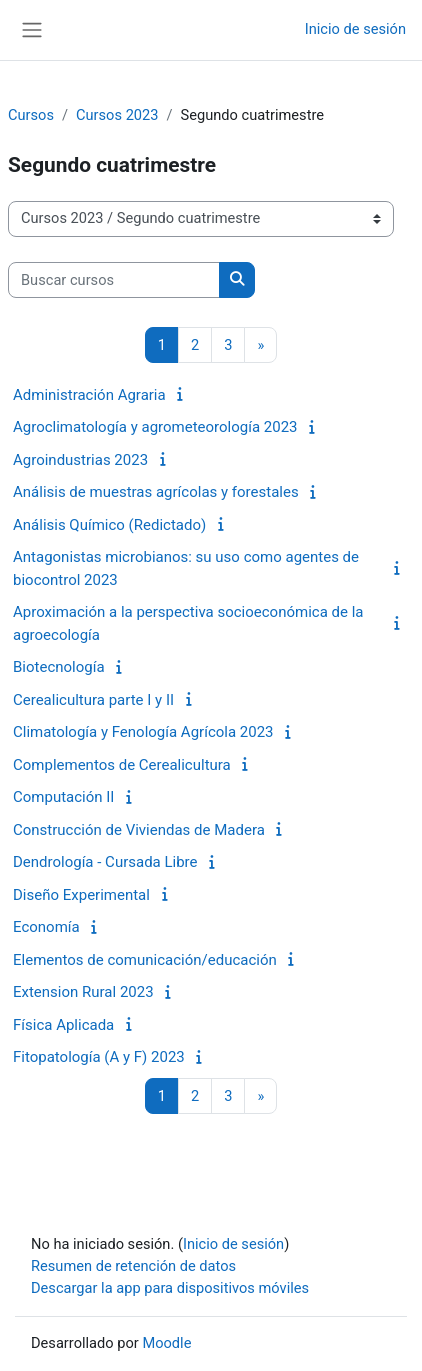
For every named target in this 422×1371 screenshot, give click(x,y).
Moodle (166, 1343)
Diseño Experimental (81, 895)
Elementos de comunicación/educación (145, 960)
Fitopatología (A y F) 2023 (99, 1057)
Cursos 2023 (117, 115)
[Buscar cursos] (114, 280)
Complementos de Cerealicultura (122, 765)
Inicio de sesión (355, 29)
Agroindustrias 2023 (80, 460)
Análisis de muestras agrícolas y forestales (156, 492)
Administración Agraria (89, 395)
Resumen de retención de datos (133, 1266)
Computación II (63, 797)
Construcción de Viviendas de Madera (139, 830)
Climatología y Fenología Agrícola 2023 (143, 732)
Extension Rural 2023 (83, 992)
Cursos (31, 115)
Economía (46, 927)
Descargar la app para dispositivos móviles (170, 1288)
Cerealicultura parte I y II (93, 700)
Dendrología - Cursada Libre (105, 862)
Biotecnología (59, 667)
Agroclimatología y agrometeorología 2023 (155, 427)
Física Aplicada (63, 1025)
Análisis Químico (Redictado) (109, 525)
